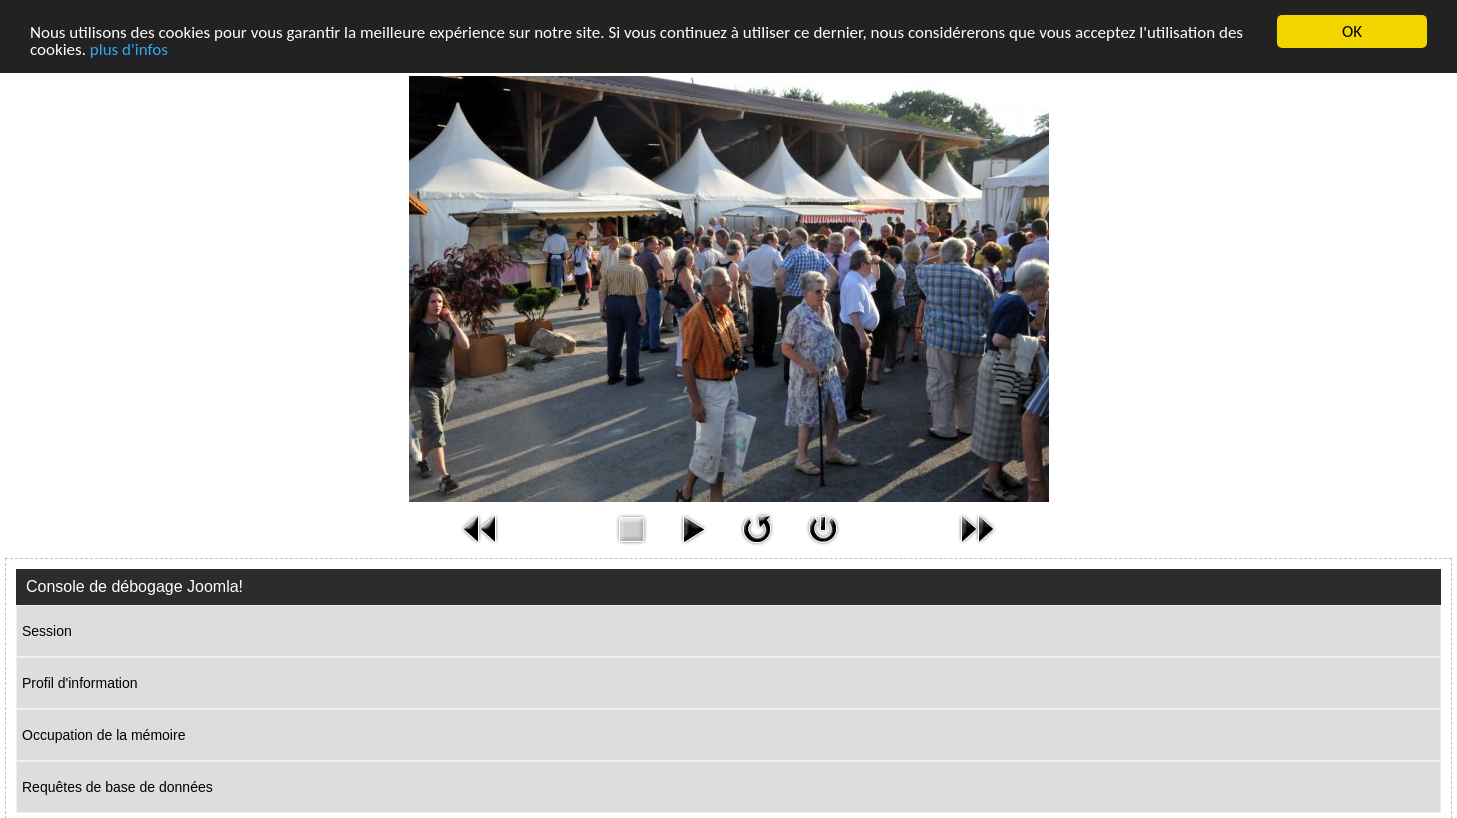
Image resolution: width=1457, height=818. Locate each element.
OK (1352, 31)
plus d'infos (129, 49)
